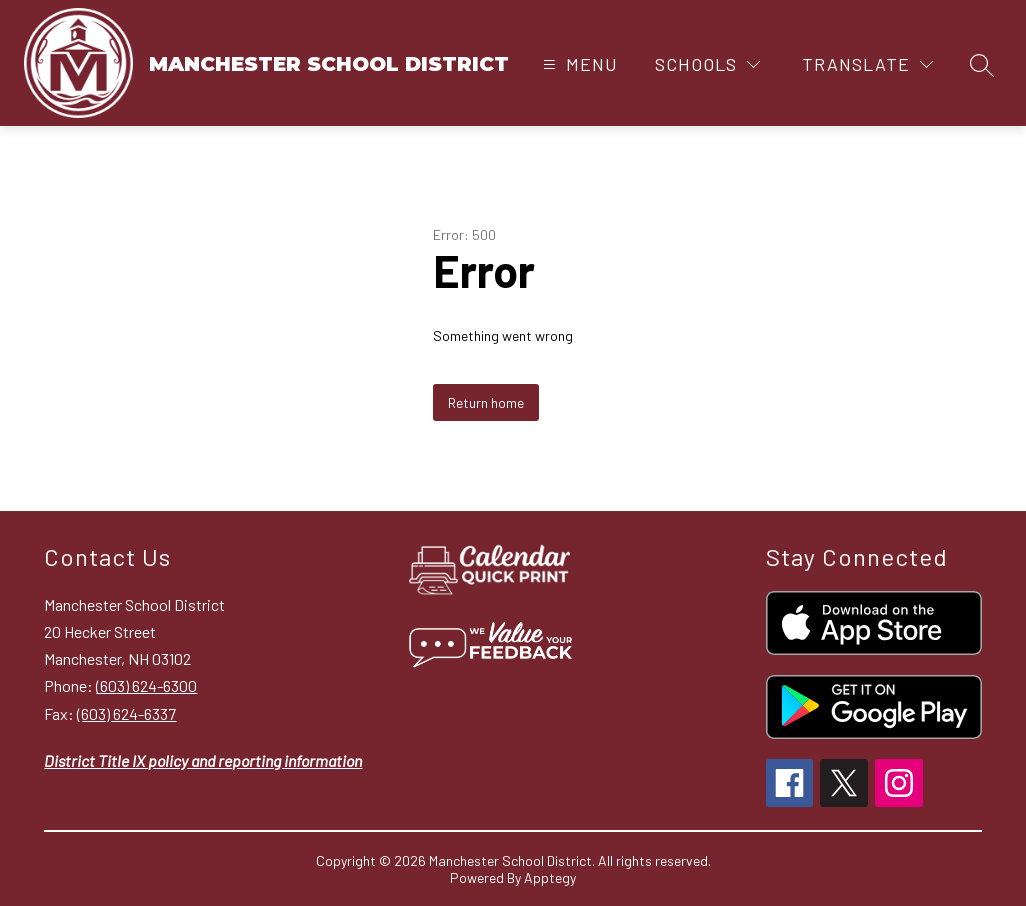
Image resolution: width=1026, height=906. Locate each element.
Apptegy (550, 877)
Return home (486, 402)
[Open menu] (578, 64)
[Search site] (982, 65)
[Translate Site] (867, 64)
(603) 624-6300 (146, 685)
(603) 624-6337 (126, 713)
